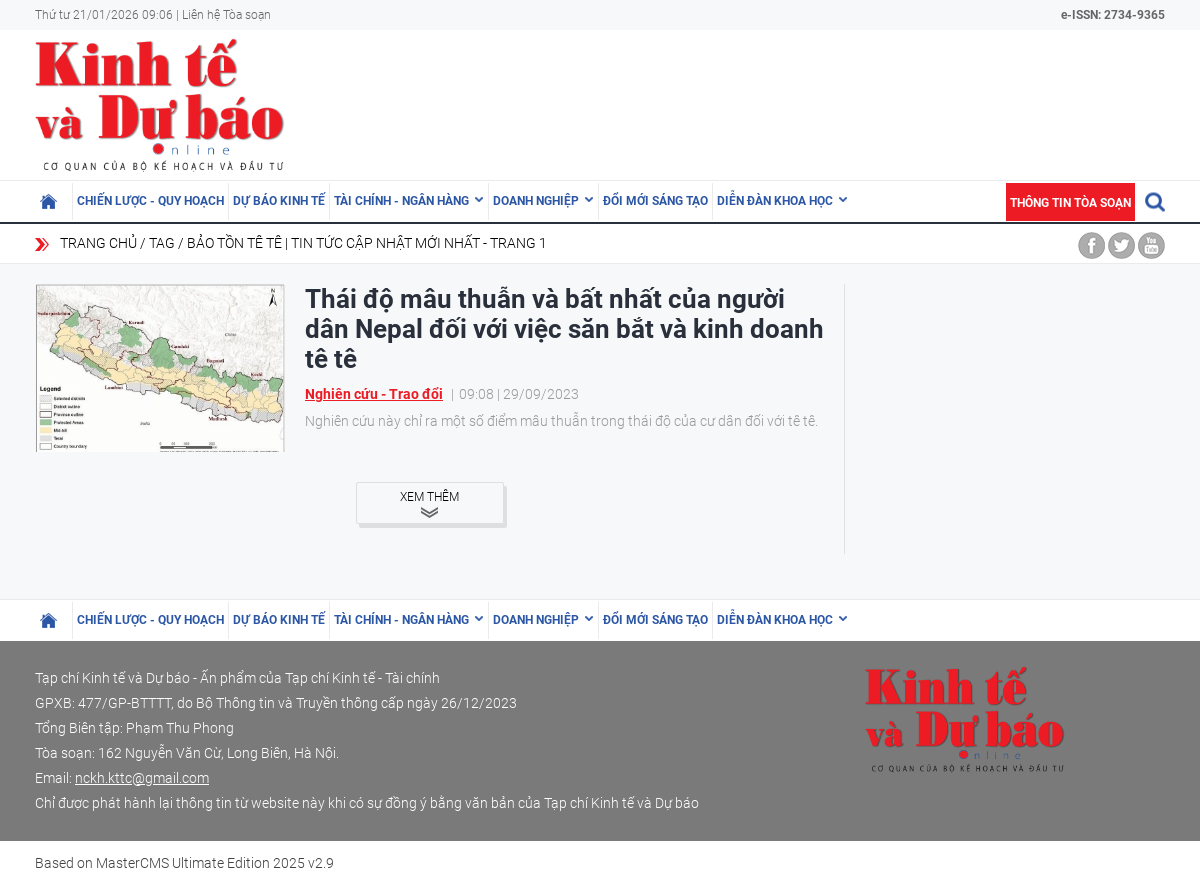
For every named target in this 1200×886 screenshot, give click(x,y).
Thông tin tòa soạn (1070, 203)
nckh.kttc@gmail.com (142, 778)
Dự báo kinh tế (279, 201)
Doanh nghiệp (536, 201)
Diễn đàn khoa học (775, 201)
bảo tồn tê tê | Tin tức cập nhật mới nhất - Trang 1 (367, 243)
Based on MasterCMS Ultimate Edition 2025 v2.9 (184, 863)
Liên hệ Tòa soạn (226, 15)
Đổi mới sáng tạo (655, 201)
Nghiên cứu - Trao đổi (374, 394)
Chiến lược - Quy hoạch (150, 201)
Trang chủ (98, 243)
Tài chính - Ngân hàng (401, 201)
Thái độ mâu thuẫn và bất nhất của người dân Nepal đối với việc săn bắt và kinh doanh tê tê (564, 329)
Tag (162, 243)
